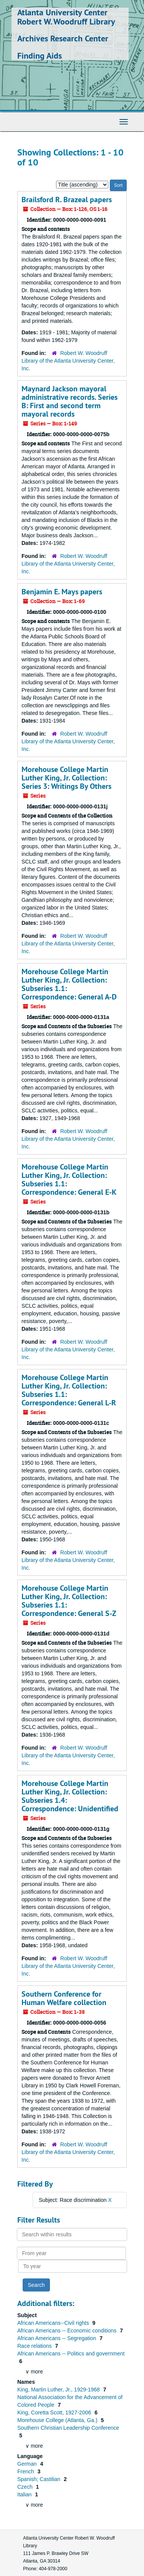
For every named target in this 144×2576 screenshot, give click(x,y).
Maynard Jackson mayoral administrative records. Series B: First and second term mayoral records (70, 401)
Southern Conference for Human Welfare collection (64, 1998)
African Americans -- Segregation (57, 2338)
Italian (25, 2494)
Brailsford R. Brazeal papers (67, 199)
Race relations (35, 2346)
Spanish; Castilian (39, 2479)
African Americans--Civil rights (54, 2323)
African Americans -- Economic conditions (67, 2330)
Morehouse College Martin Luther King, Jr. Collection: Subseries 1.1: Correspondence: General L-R (69, 1390)
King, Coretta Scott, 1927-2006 (55, 2412)
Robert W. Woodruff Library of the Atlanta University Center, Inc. (68, 360)
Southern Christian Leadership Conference (68, 2428)
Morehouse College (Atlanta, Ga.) (58, 2420)
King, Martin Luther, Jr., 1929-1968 (59, 2389)
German (27, 2464)
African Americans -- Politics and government (70, 2353)
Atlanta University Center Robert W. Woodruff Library (66, 17)
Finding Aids (39, 55)
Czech (25, 2487)
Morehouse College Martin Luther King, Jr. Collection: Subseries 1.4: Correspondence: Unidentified (70, 1796)
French (26, 2471)
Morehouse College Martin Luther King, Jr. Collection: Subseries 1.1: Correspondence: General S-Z (69, 1600)
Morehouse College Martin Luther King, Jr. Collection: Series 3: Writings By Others (66, 777)
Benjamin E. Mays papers (62, 592)
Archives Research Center (62, 38)
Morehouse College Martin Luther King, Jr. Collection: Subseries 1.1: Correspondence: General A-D (69, 984)
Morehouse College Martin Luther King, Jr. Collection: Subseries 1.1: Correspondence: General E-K (69, 1179)
